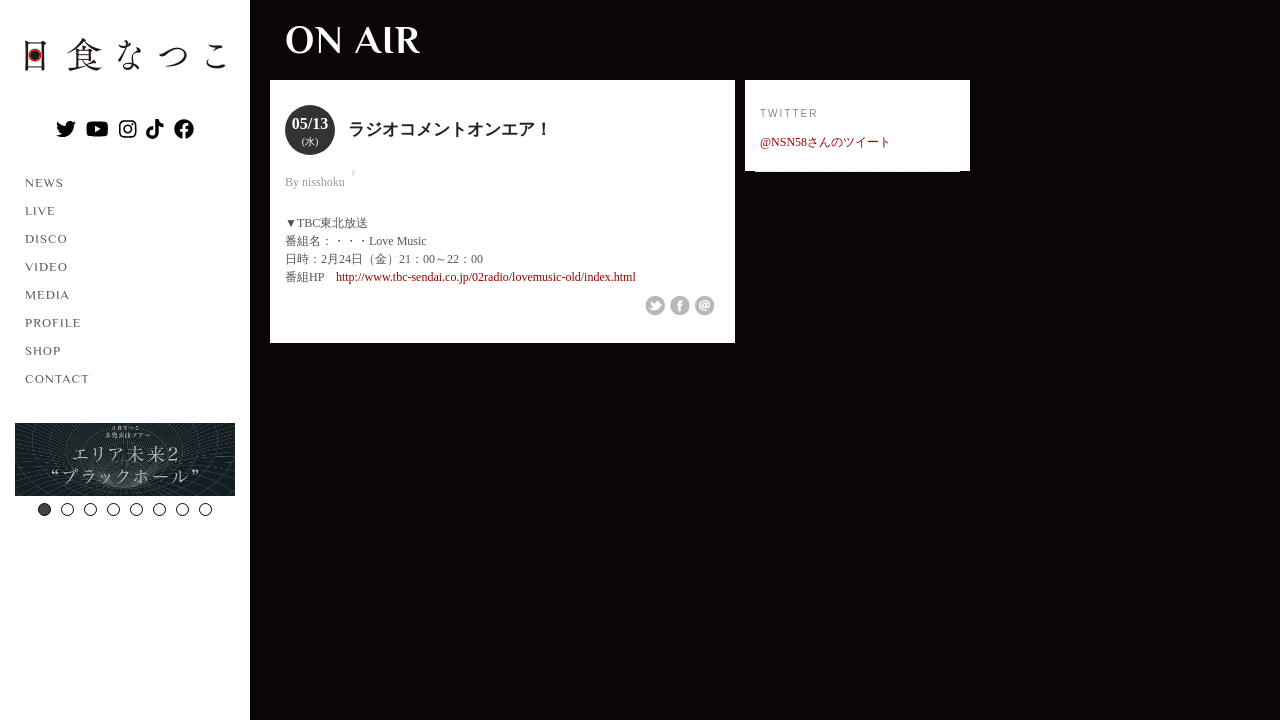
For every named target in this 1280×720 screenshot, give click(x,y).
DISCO (46, 238)
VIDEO (46, 266)
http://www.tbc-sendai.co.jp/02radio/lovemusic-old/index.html (486, 277)
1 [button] (44, 509)
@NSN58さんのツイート (825, 142)
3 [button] (90, 509)
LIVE (40, 210)
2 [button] (67, 509)
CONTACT (57, 378)
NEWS (44, 182)
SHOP (43, 350)
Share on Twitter (655, 306)
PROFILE (53, 322)
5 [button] (136, 509)
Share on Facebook (680, 306)
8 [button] (205, 509)
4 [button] (113, 509)
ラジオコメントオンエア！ (450, 129)
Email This (705, 306)
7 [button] (182, 509)
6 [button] (159, 509)
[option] (125, 462)
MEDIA (47, 294)
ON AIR (352, 39)
